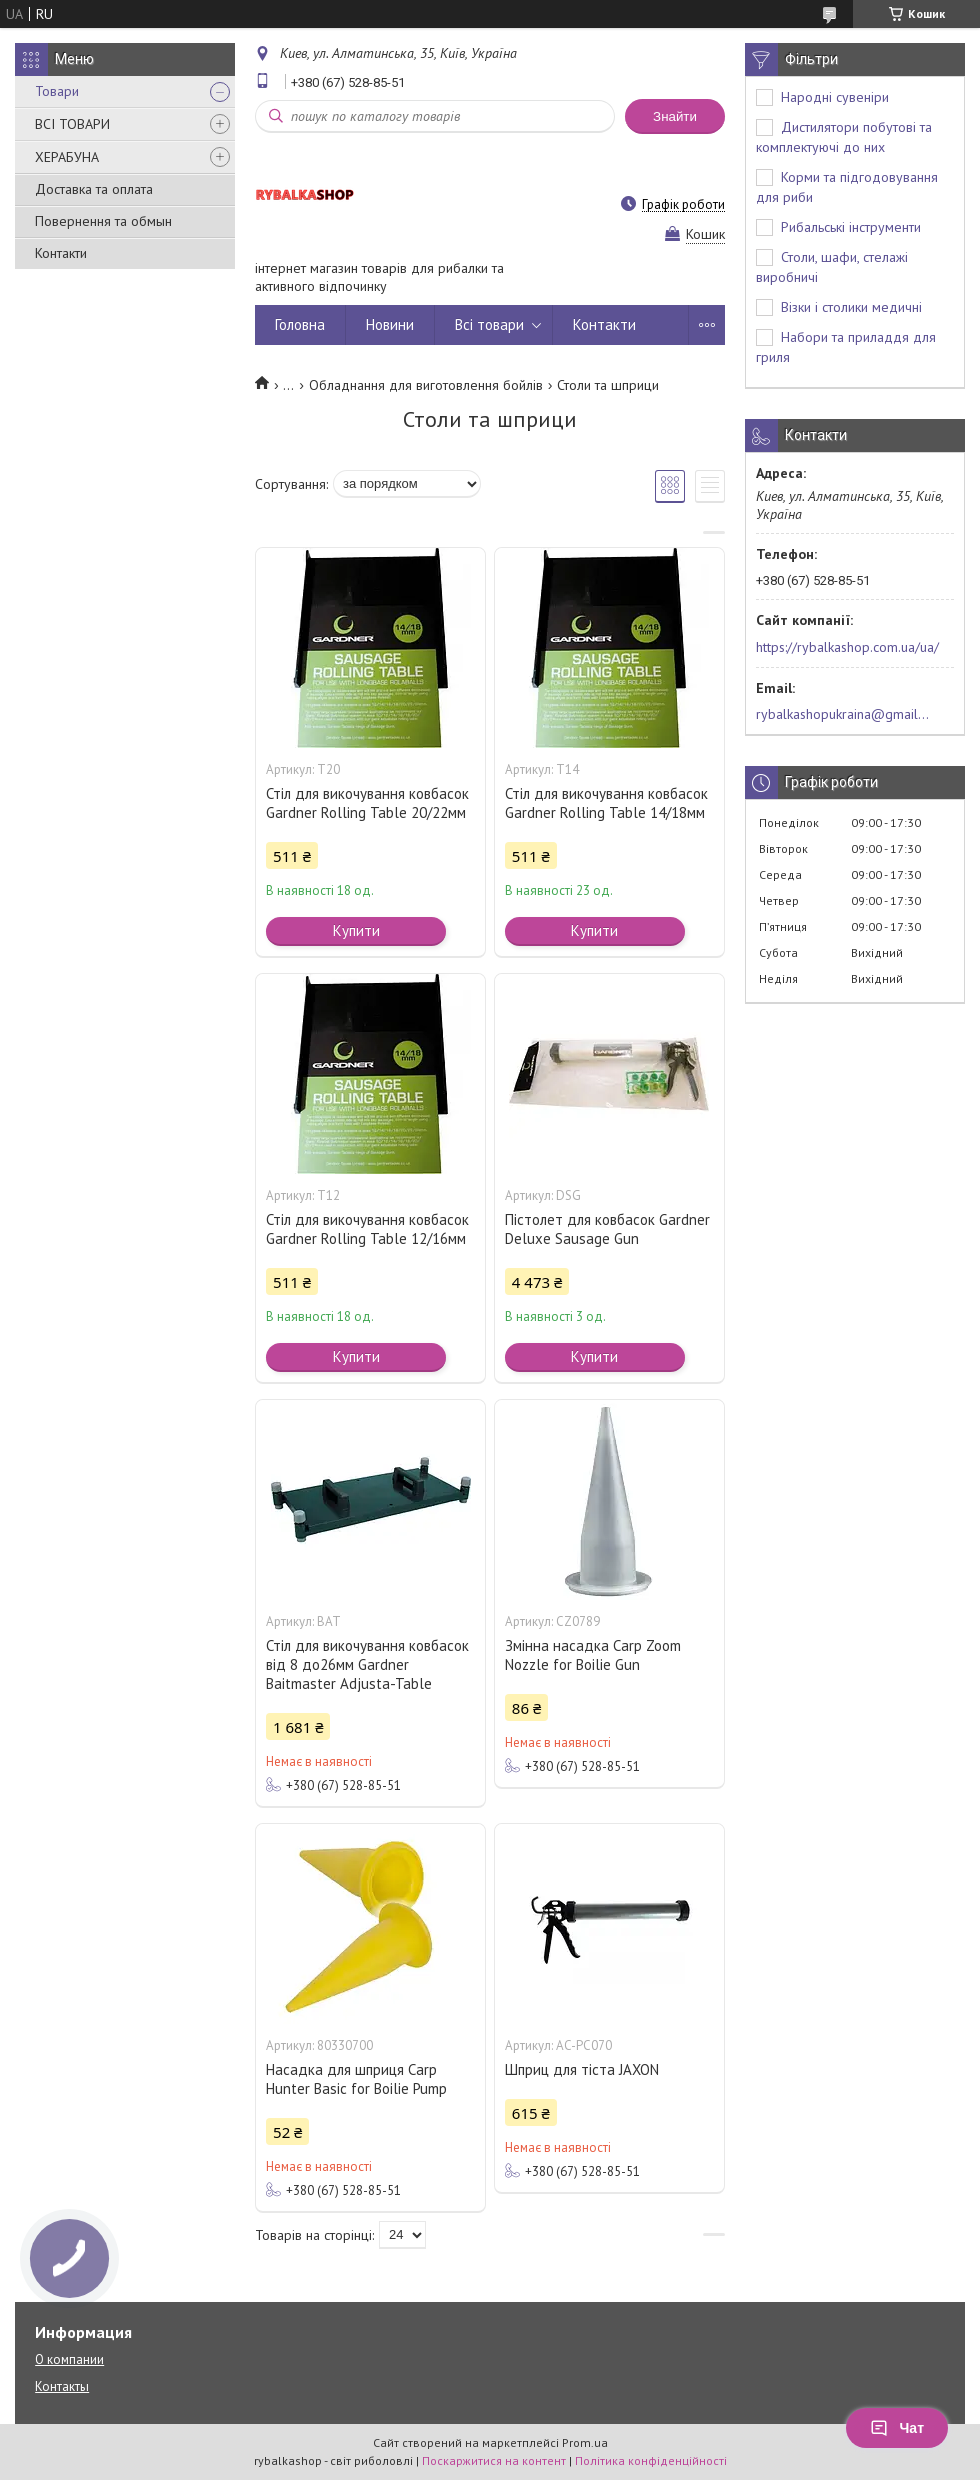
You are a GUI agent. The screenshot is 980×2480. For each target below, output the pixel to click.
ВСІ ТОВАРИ (72, 124)
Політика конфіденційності (651, 2460)
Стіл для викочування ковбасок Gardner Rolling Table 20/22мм (367, 803)
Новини (390, 324)
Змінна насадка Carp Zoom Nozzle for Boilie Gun (593, 1655)
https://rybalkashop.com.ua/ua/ (847, 647)
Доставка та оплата (94, 189)
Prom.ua (585, 2442)
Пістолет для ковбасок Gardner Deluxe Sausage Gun (607, 1229)
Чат (897, 2428)
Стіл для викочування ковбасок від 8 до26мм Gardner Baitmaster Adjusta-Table (367, 1664)
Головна (300, 324)
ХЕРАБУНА (67, 157)
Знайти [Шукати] (675, 116)
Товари (57, 91)
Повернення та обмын (103, 221)
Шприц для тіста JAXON (582, 2069)
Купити (356, 930)
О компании (69, 2359)
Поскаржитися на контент (494, 2460)
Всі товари (489, 324)
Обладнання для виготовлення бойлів (426, 385)
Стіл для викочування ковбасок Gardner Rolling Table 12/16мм (367, 1229)
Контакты (62, 2386)
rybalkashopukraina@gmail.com (843, 714)
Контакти (61, 253)
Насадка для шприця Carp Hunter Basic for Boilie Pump (356, 2079)
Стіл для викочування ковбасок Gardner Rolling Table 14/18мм (606, 803)
